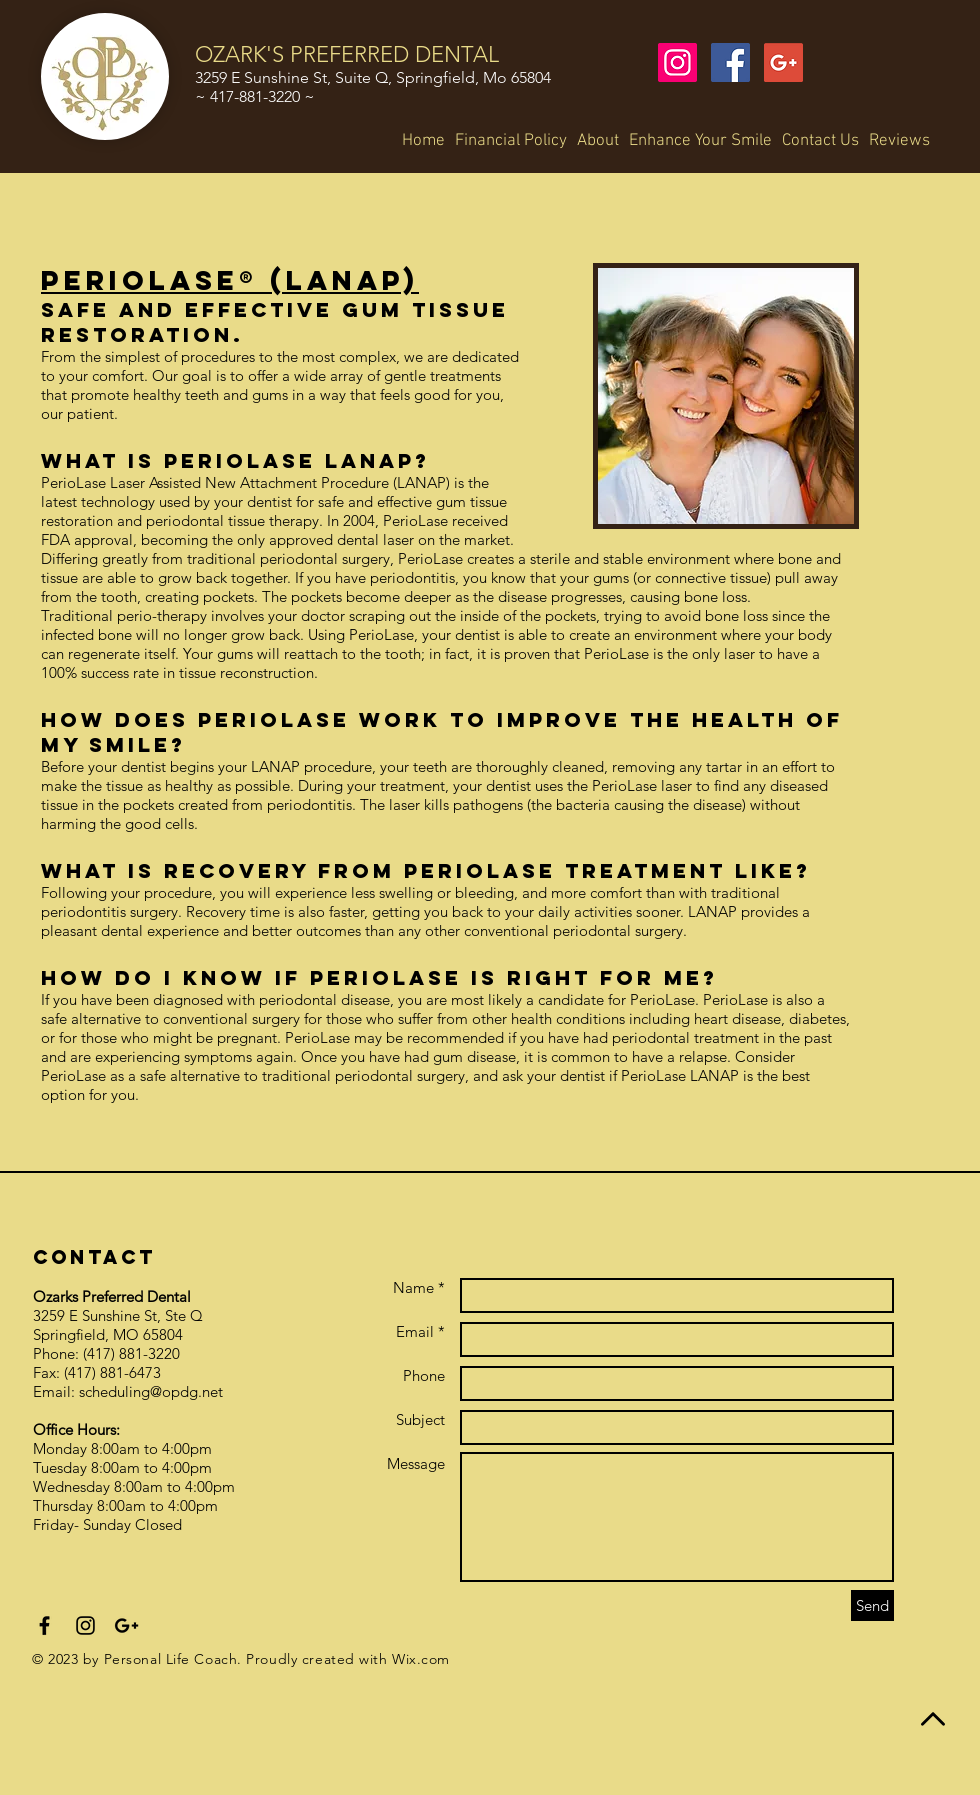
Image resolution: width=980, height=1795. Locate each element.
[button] (598, 141)
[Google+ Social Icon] (783, 62)
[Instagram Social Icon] (677, 62)
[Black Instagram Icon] (85, 1625)
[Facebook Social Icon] (730, 62)
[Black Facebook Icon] (44, 1625)
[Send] (872, 1605)
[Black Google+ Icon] (126, 1625)
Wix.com (421, 1659)
